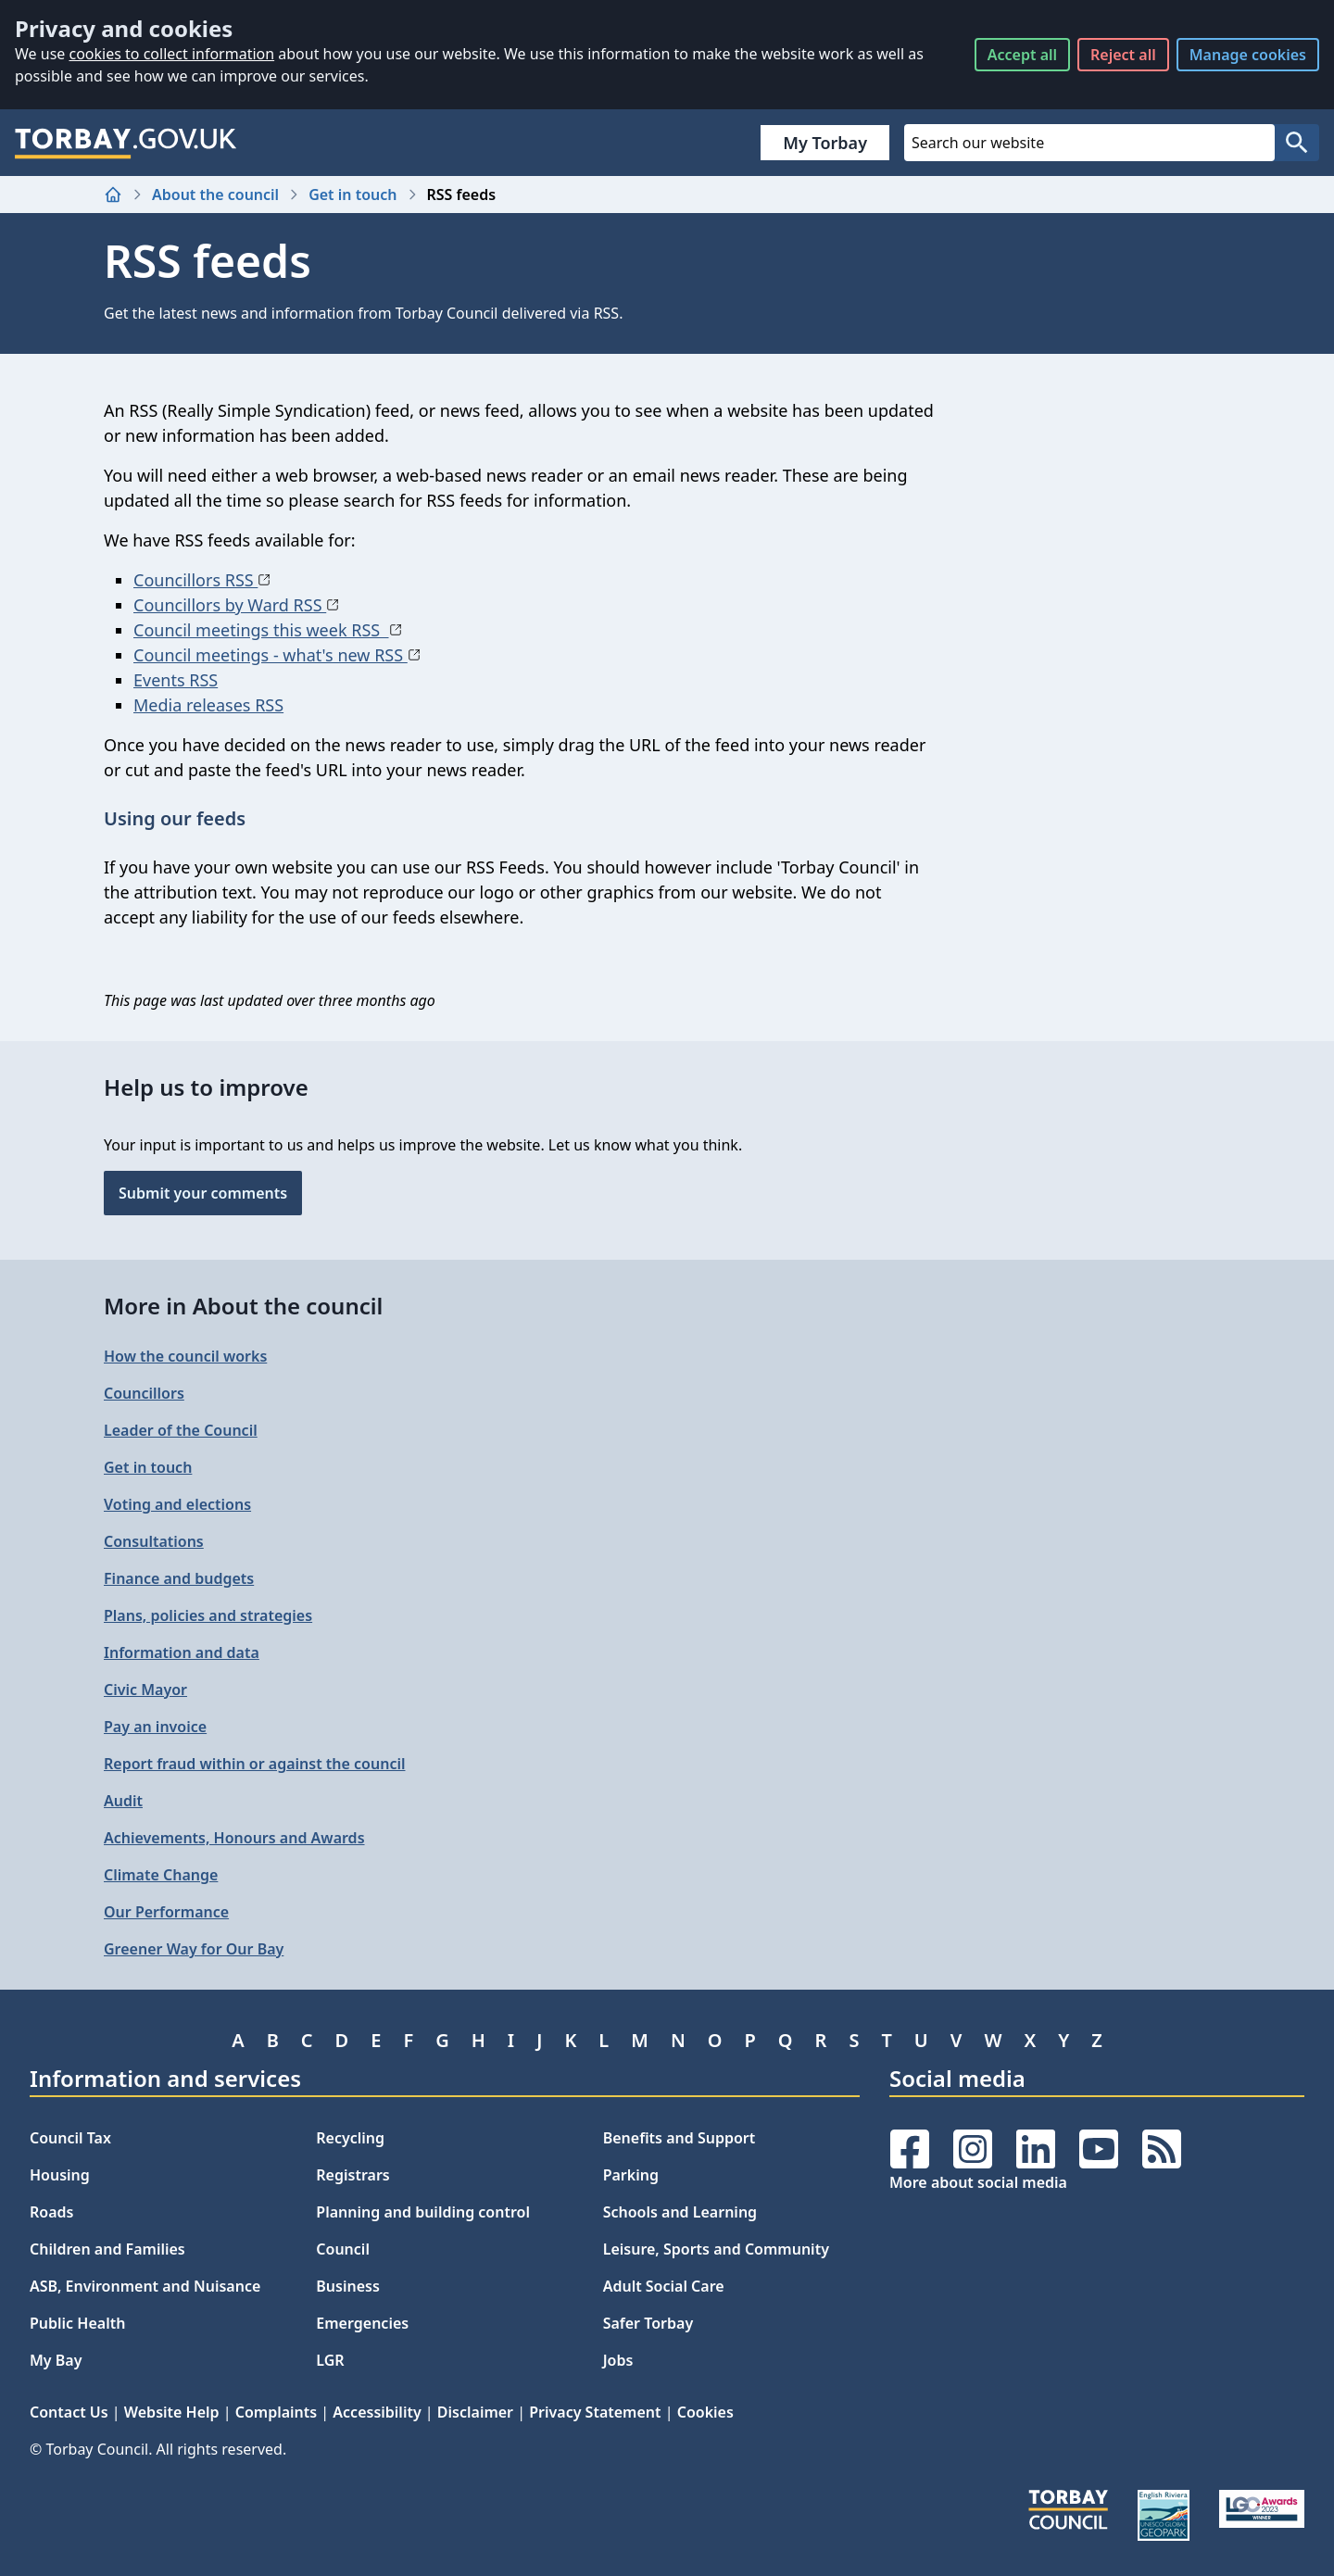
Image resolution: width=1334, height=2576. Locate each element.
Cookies (705, 2412)
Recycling (350, 2138)
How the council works (185, 1356)
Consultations (154, 1541)
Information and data (181, 1652)
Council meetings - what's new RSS (277, 655)
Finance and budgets (179, 1578)
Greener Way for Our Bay (193, 1949)
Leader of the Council (181, 1430)
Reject (1123, 54)
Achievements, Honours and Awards (234, 1838)
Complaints (276, 2412)
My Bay (56, 2360)
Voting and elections (177, 1504)
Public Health (77, 2323)
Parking (631, 2175)
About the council (215, 194)
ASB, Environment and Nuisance (145, 2286)
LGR (330, 2360)
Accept (1022, 54)
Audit (123, 1801)
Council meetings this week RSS (267, 630)
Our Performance (166, 1912)
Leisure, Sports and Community (716, 2249)
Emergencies (362, 2323)
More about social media (978, 2182)
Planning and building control (423, 2212)
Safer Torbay (648, 2323)
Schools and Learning (680, 2212)
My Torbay (825, 143)
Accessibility (377, 2412)
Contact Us (69, 2412)
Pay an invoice (155, 1726)
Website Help (172, 2412)
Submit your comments (203, 1193)
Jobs (618, 2360)
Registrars (352, 2175)
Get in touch (352, 194)
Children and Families (107, 2249)
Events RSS (175, 680)
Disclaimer (475, 2412)
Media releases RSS (208, 705)
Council (343, 2249)
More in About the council (243, 1305)
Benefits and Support (679, 2138)
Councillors (144, 1393)
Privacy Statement (595, 2412)
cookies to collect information (171, 54)
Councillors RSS (202, 580)
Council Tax (70, 2138)
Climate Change (161, 1875)
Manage (1247, 54)
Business (348, 2286)
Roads (51, 2212)
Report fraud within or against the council (254, 1763)
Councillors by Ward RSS (236, 605)
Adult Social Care (663, 2286)
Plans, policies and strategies (208, 1615)
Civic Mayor (145, 1689)
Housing (60, 2175)
